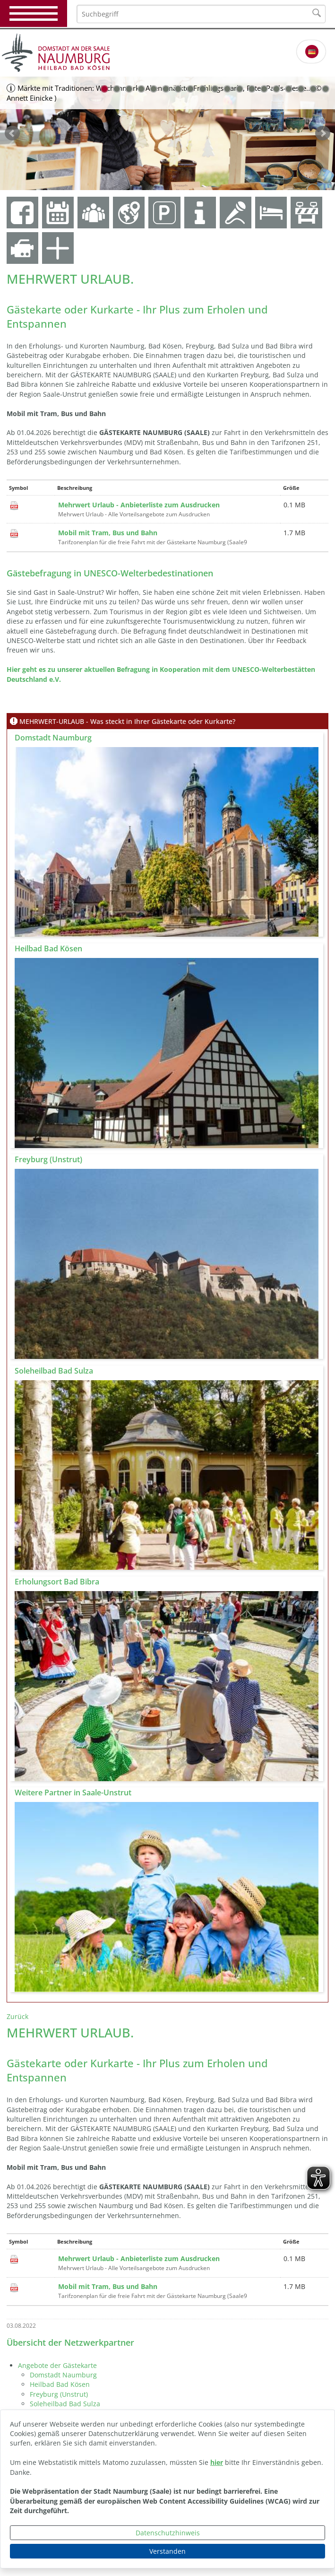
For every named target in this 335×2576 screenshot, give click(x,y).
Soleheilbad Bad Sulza (65, 2403)
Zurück (17, 2016)
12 (239, 89)
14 (264, 89)
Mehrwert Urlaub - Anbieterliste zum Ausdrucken (139, 504)
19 (325, 89)
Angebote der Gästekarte (57, 2365)
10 (215, 89)
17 (301, 89)
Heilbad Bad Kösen (60, 2384)
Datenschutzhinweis (168, 2532)
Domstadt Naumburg (63, 2374)
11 (227, 89)
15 (276, 89)
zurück (12, 133)
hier (216, 2462)
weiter (322, 133)
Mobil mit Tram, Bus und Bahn (107, 532)
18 (313, 89)
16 (288, 89)
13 (252, 89)
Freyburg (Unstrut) (59, 2394)
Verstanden (167, 2551)
